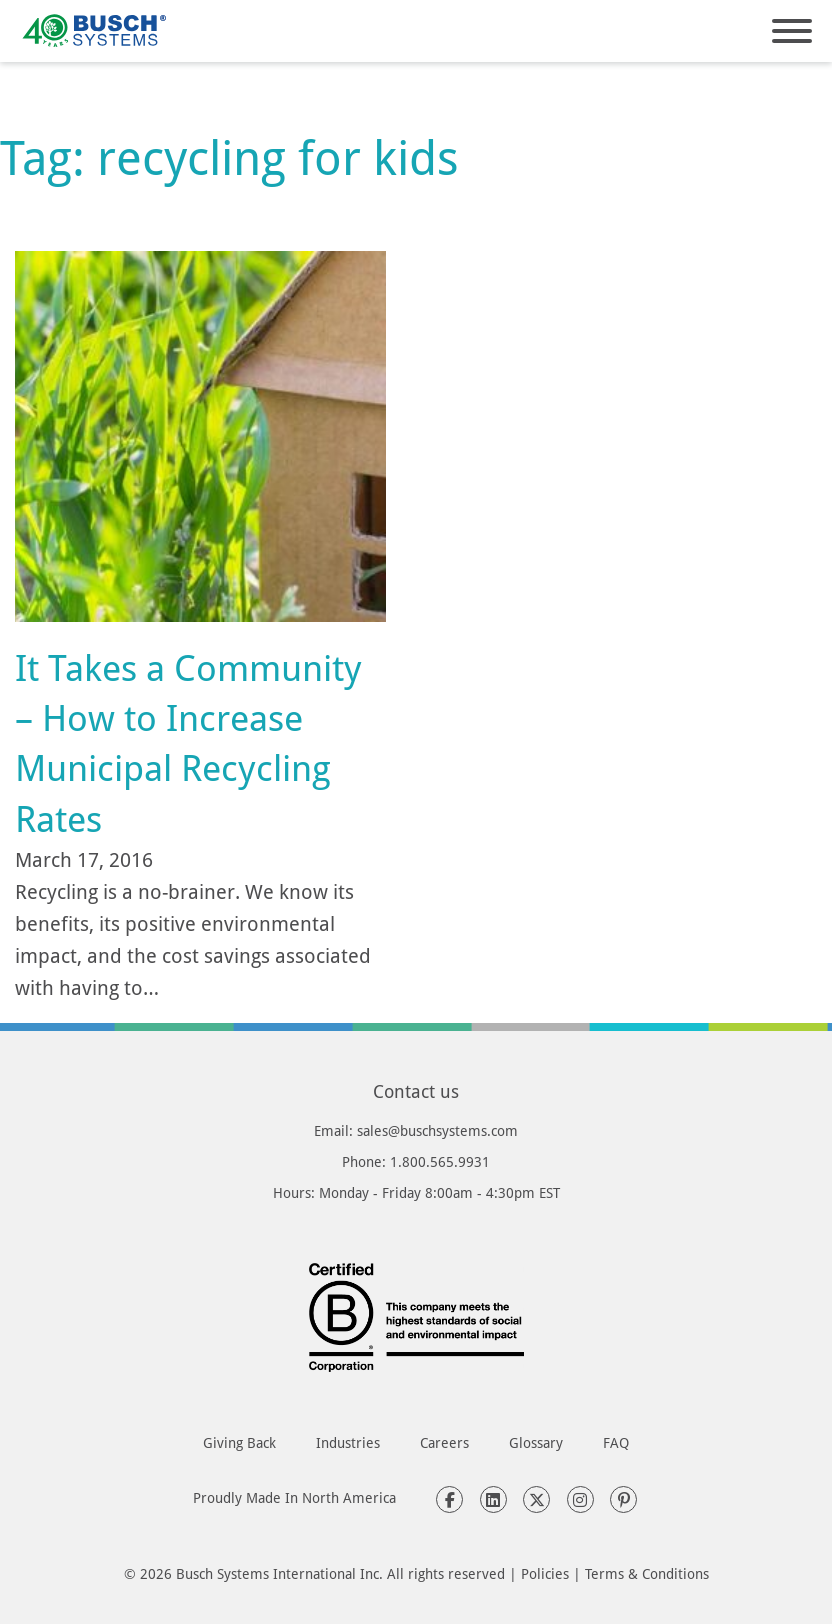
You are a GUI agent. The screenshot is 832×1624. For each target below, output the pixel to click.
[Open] (792, 31)
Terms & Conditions (647, 1573)
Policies (545, 1573)
